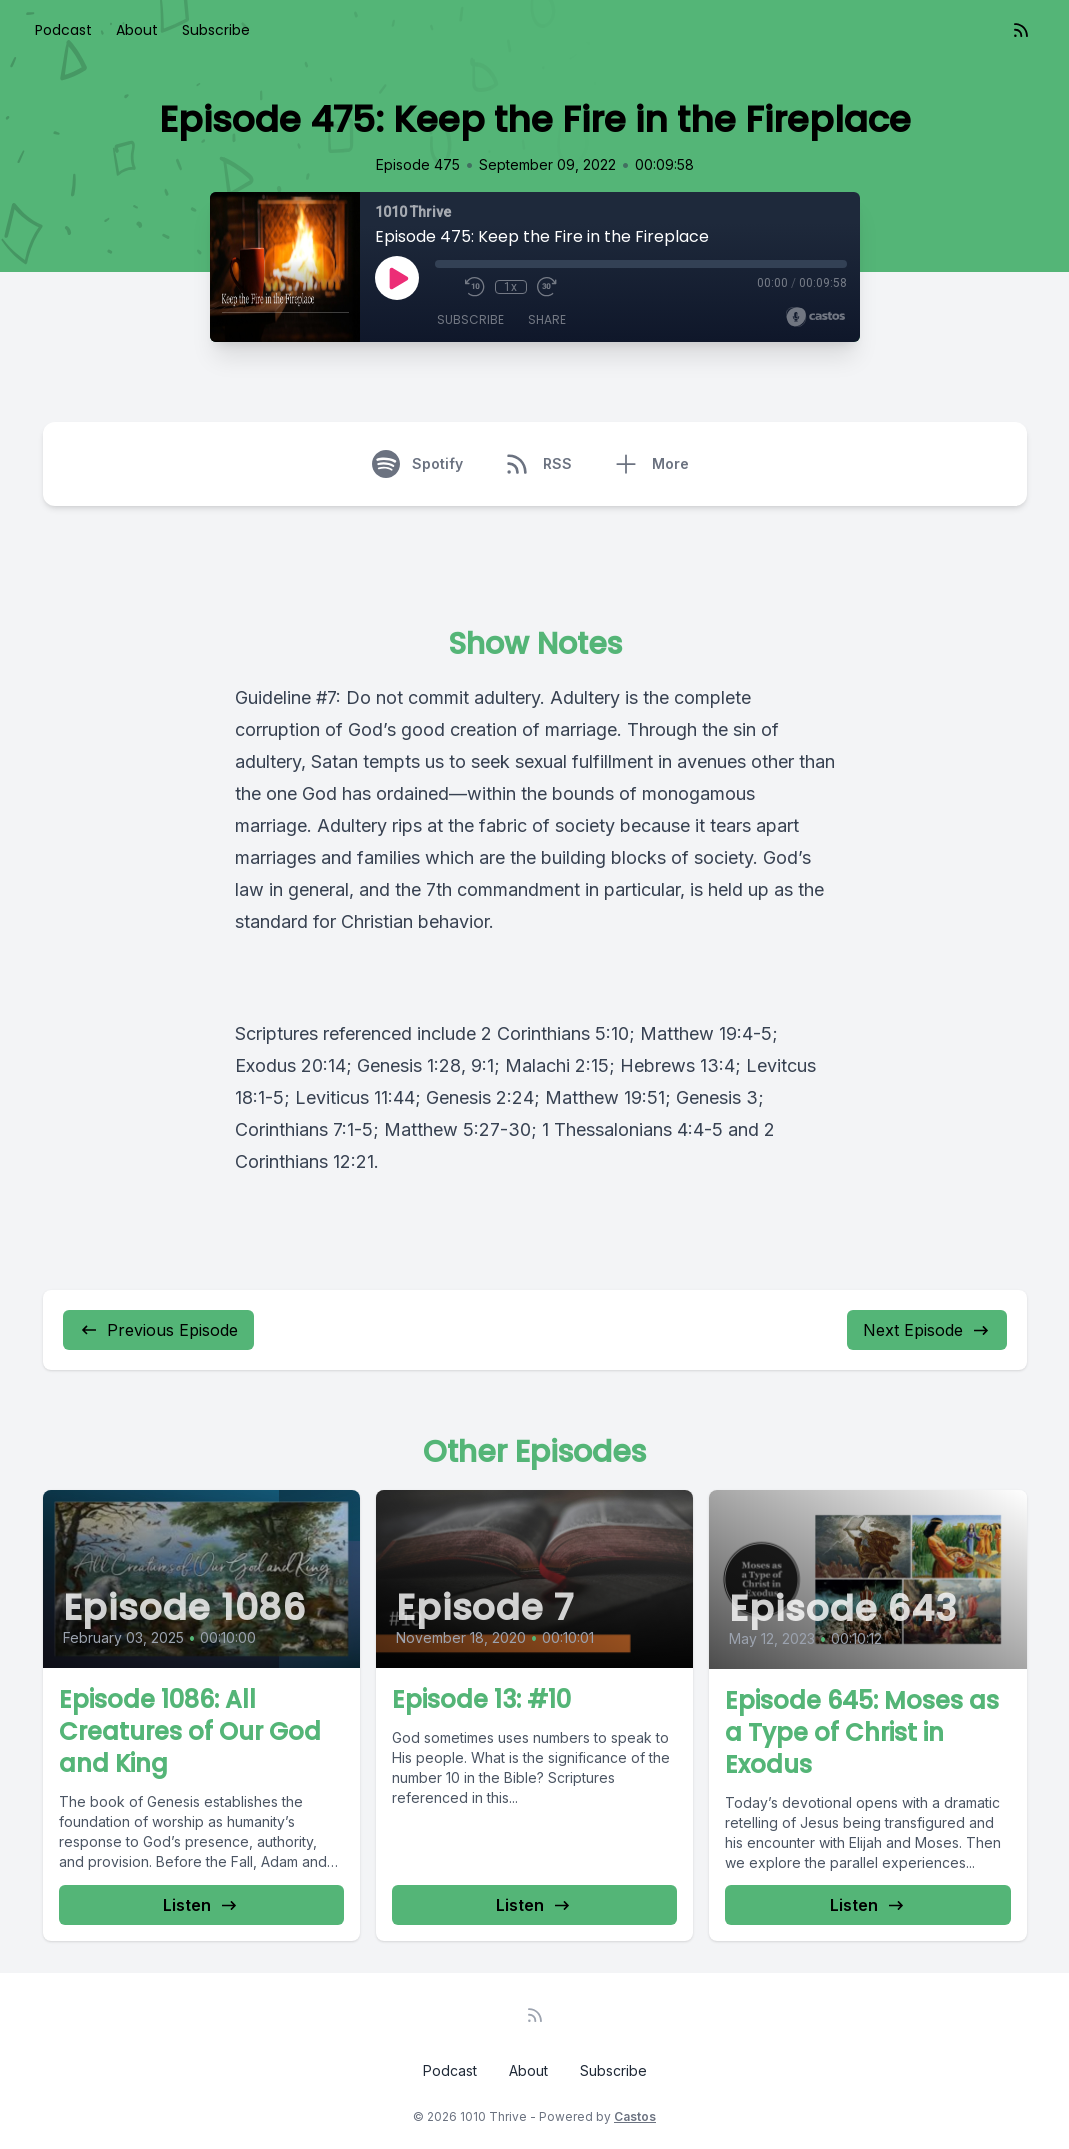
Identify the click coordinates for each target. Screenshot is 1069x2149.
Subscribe (216, 30)
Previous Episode (158, 1330)
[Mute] (445, 287)
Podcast (63, 30)
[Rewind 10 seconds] (475, 287)
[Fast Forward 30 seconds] (547, 287)
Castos (635, 2116)
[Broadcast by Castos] (815, 317)
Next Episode (927, 1330)
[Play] (397, 278)
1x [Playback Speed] (510, 287)
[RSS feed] (1021, 30)
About (137, 30)
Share (547, 319)
